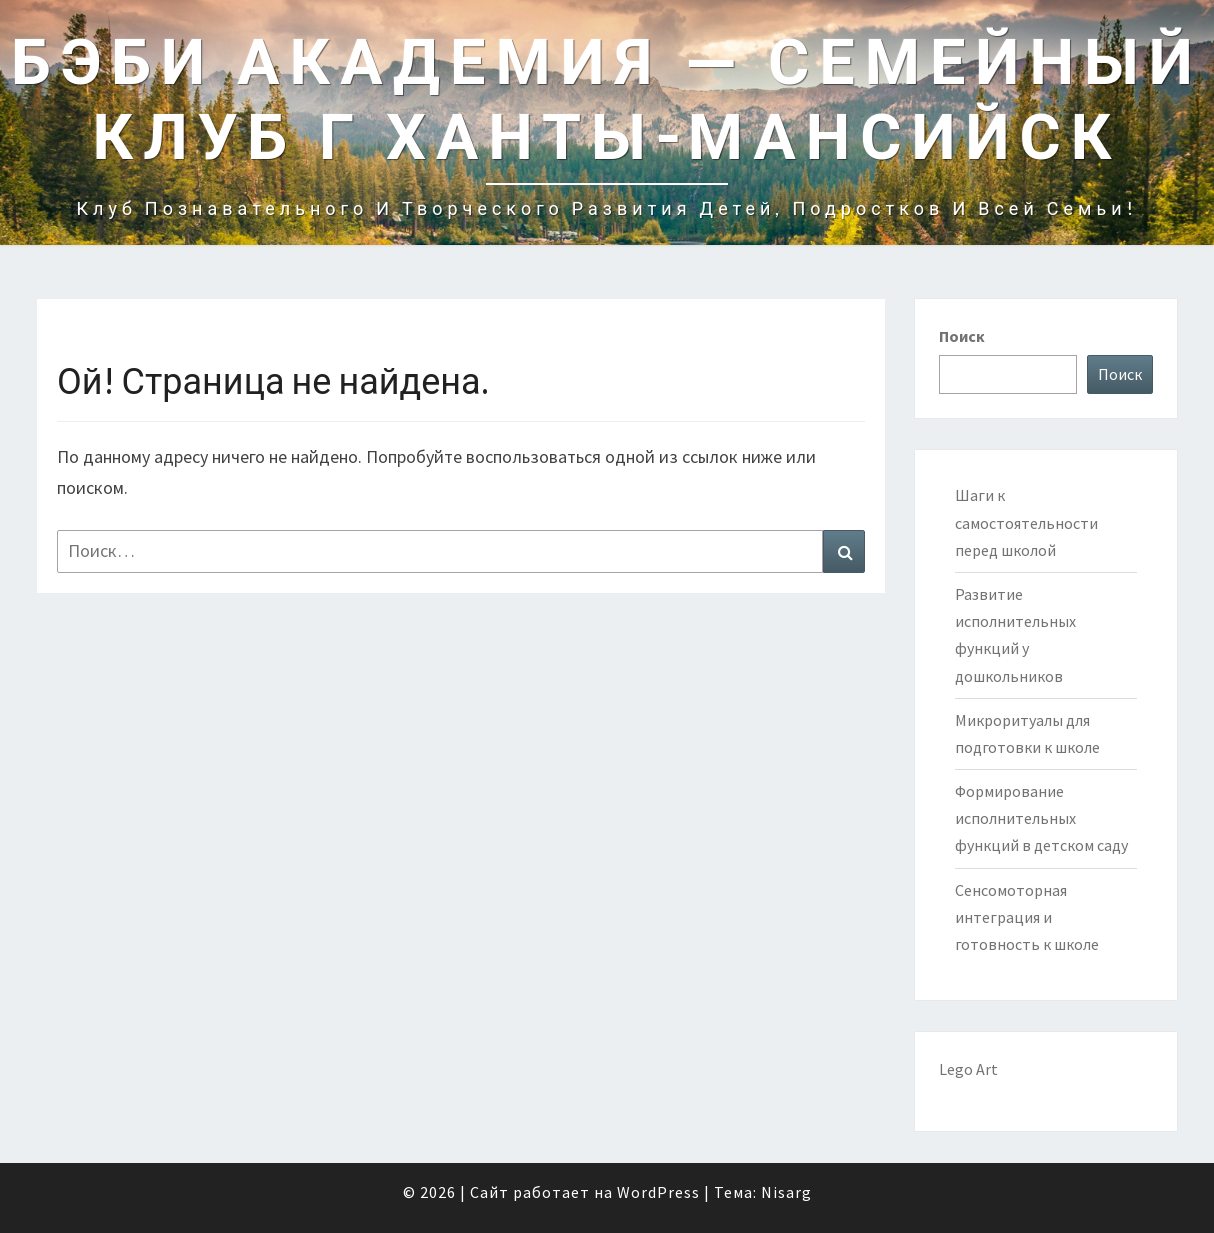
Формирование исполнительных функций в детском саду (1041, 818)
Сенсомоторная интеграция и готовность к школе (1027, 917)
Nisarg (786, 1192)
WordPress (658, 1192)
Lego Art (968, 1069)
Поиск (962, 336)
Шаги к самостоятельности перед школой (1026, 522)
